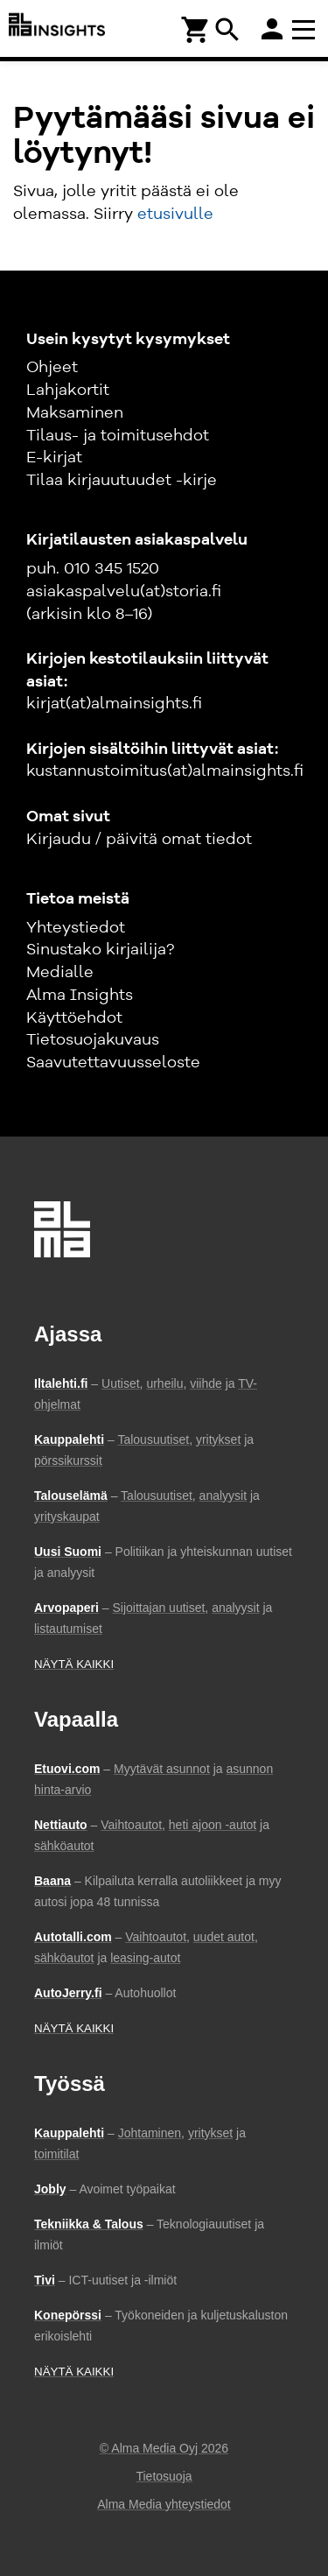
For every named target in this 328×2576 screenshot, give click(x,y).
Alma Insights (79, 995)
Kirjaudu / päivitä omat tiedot (139, 840)
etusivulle (175, 214)
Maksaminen (74, 413)
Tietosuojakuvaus (92, 1040)
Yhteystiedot (75, 928)
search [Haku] (227, 30)
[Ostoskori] (196, 28)
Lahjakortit (67, 390)
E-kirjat (54, 458)
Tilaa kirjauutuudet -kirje (121, 481)
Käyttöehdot (74, 1018)
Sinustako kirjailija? (100, 950)
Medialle (60, 973)
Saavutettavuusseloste (113, 1063)
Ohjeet (52, 368)
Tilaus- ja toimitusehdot (117, 436)
